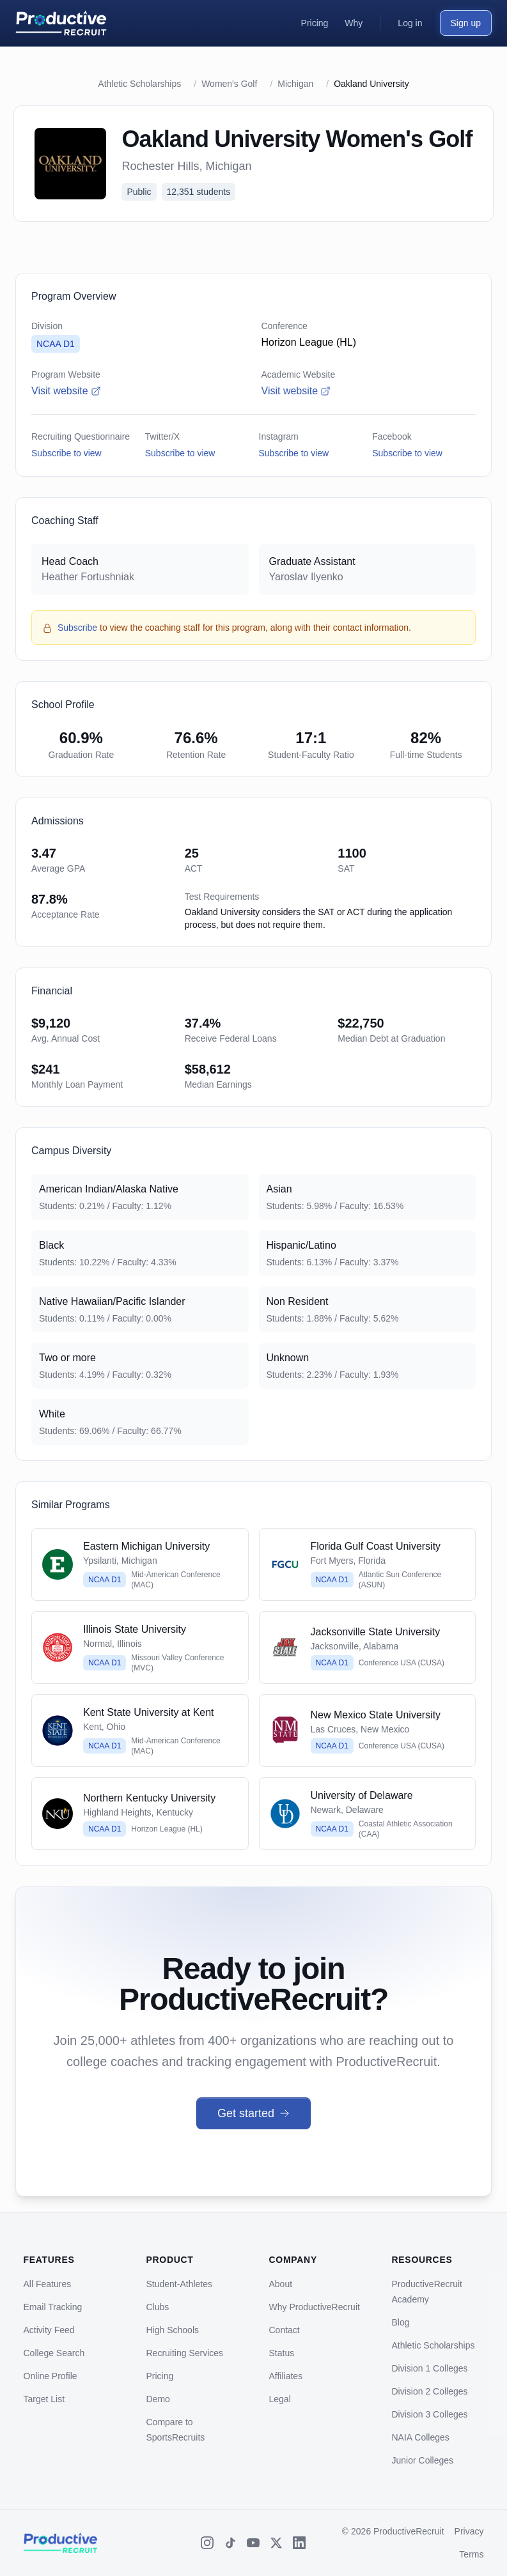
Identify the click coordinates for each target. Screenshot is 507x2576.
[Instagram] (207, 2542)
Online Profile (50, 2376)
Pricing (160, 2376)
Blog (401, 2322)
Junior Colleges (423, 2460)
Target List (44, 2399)
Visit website (66, 390)
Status (282, 2353)
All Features (48, 2284)
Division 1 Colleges (430, 2368)
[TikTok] (230, 2542)
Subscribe (77, 627)
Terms (471, 2554)
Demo (158, 2399)
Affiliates (286, 2376)
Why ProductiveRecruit (314, 2307)
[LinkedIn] (299, 2542)
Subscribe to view (66, 453)
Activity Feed (49, 2330)
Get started (253, 2113)
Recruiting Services (185, 2353)
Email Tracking (53, 2307)
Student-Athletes (179, 2284)
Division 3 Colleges (430, 2414)
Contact (284, 2330)
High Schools (172, 2330)
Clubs (157, 2307)
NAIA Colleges (420, 2437)
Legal (280, 2399)
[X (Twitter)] (276, 2542)
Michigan (295, 84)
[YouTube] (253, 2542)
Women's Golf (229, 84)
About (281, 2284)
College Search (54, 2353)
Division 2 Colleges (430, 2391)
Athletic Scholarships (139, 84)
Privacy (469, 2531)
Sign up (466, 23)
